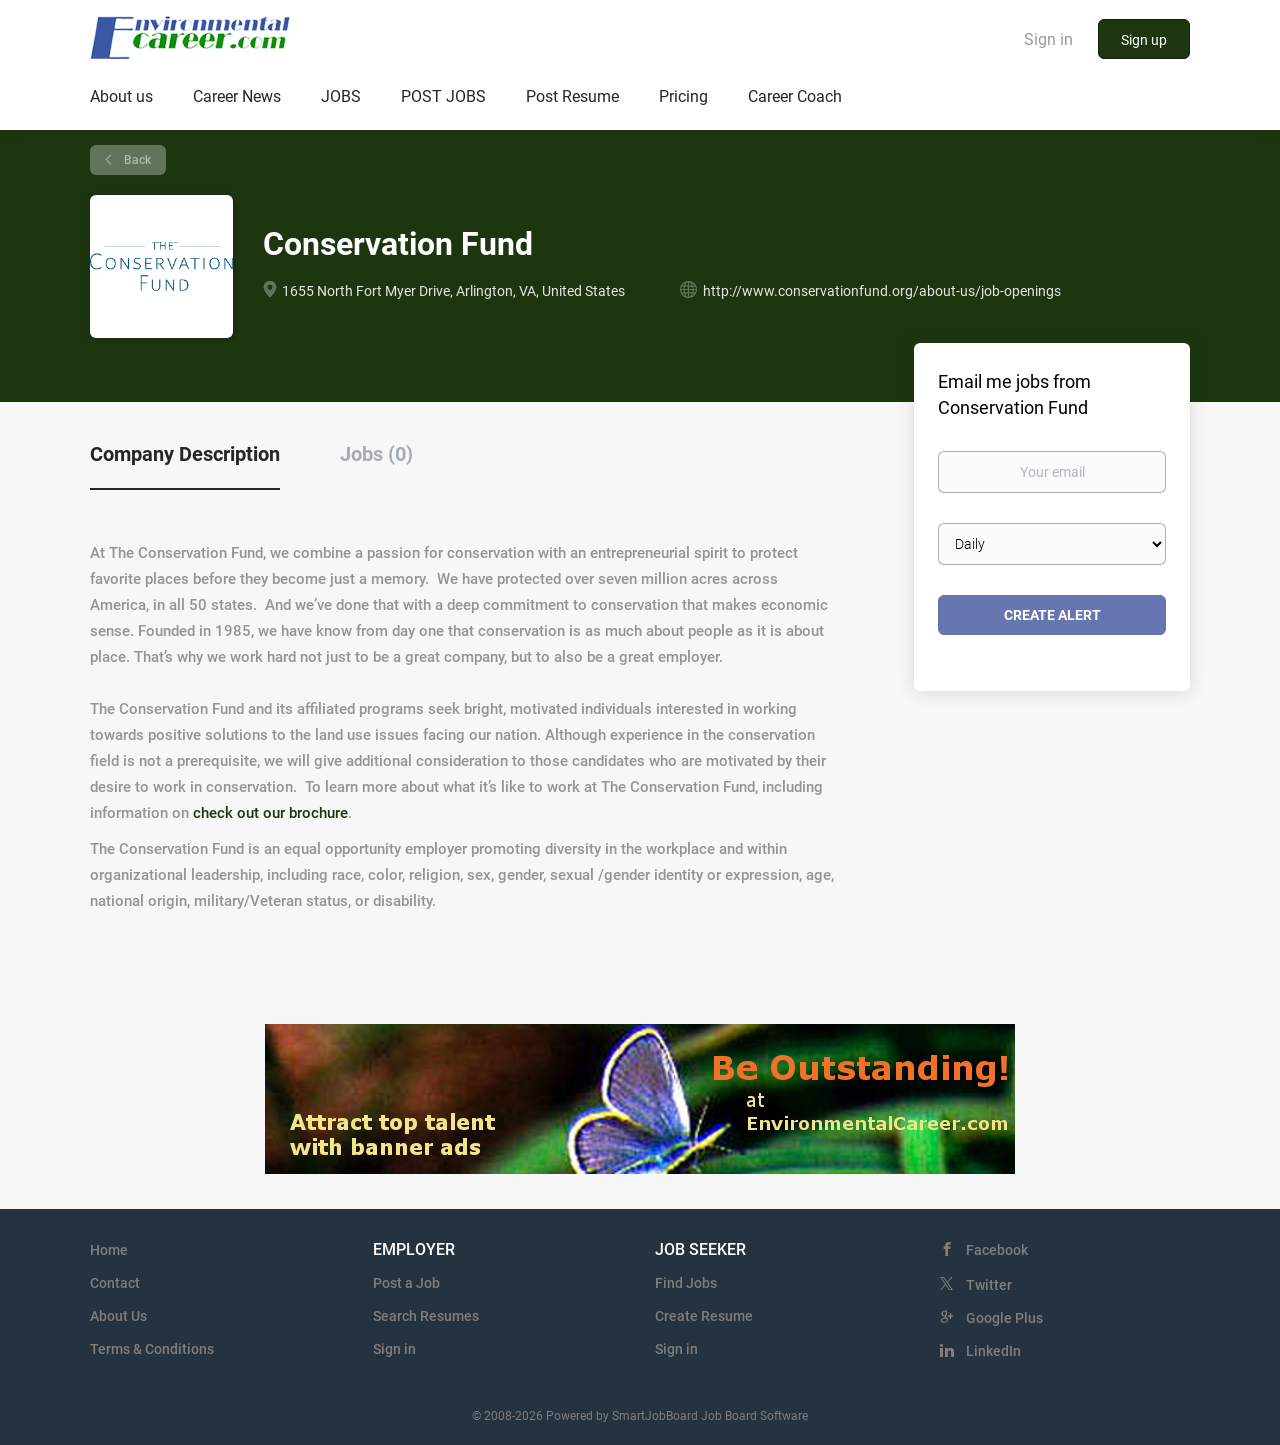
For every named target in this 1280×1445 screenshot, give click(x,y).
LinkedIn (993, 1351)
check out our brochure (270, 813)
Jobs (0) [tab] (376, 454)
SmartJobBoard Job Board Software (710, 1416)
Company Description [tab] (185, 454)
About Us (118, 1316)
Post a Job (406, 1283)
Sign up (1144, 40)
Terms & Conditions (152, 1349)
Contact (115, 1283)
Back (136, 160)
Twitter (989, 1285)
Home (109, 1250)
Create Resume (704, 1316)
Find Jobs (686, 1283)
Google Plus (1004, 1318)
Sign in (1048, 39)
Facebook (997, 1250)
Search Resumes (426, 1316)
